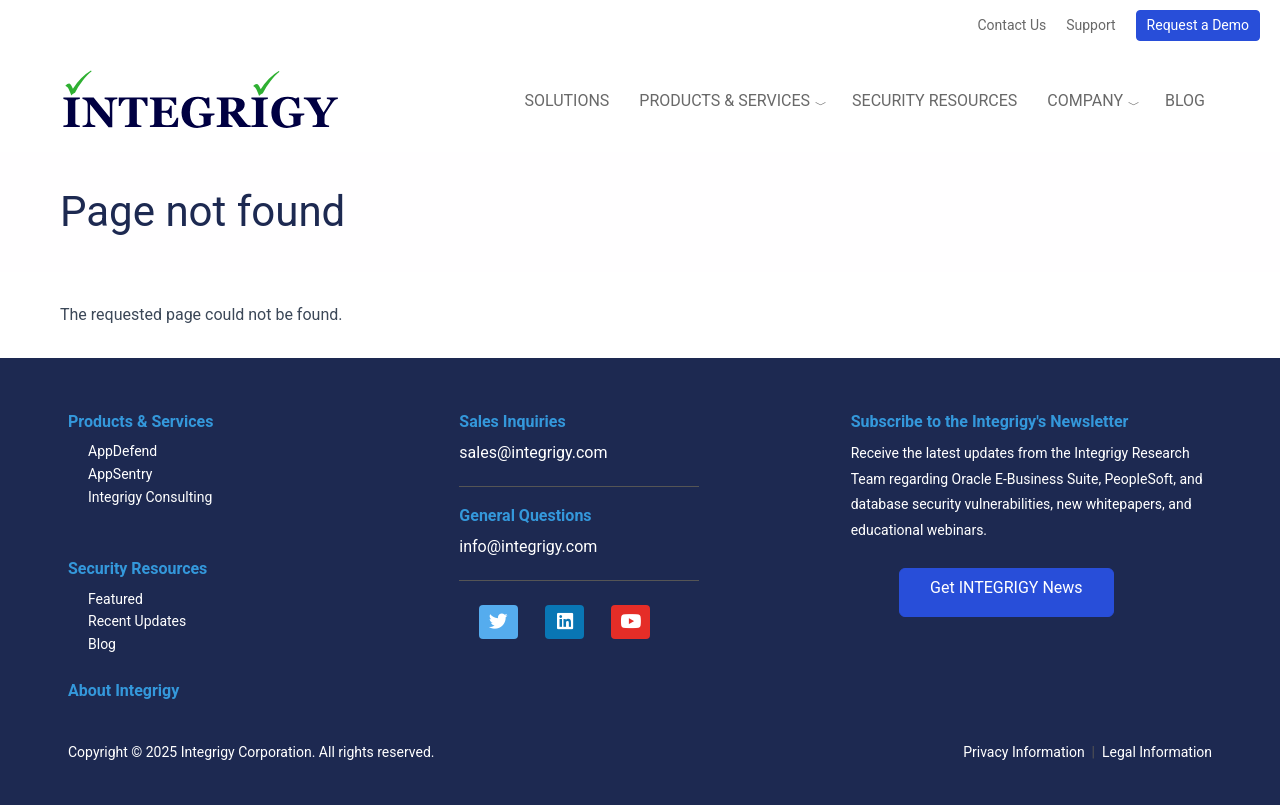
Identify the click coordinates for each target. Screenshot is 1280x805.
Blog (1185, 100)
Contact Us (1011, 25)
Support (1090, 25)
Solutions (566, 100)
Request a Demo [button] (1198, 25)
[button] (1006, 593)
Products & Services (724, 100)
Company (1085, 100)
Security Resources (934, 100)
